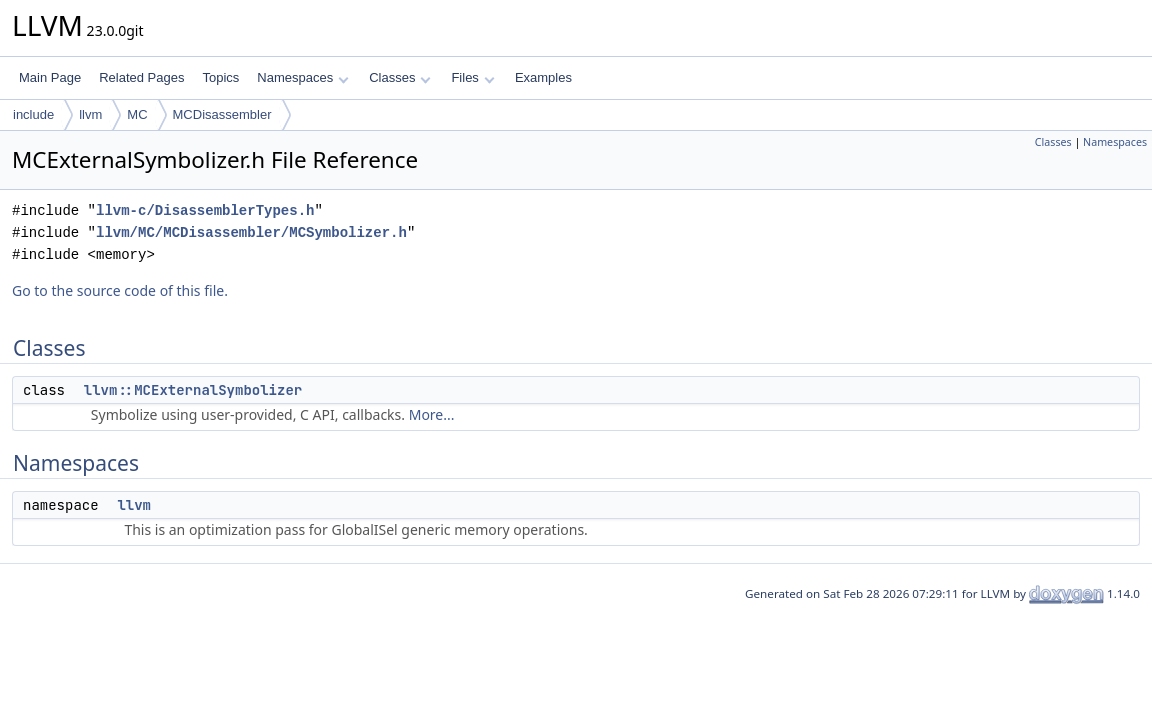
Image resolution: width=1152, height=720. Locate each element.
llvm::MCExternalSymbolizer (193, 390)
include (33, 114)
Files (472, 77)
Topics (220, 77)
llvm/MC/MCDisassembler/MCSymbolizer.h (251, 232)
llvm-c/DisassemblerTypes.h (205, 210)
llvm (90, 114)
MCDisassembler (222, 114)
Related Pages (141, 77)
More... (432, 414)
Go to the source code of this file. (120, 290)
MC (137, 114)
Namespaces (302, 77)
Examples (543, 77)
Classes (400, 77)
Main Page (50, 77)
